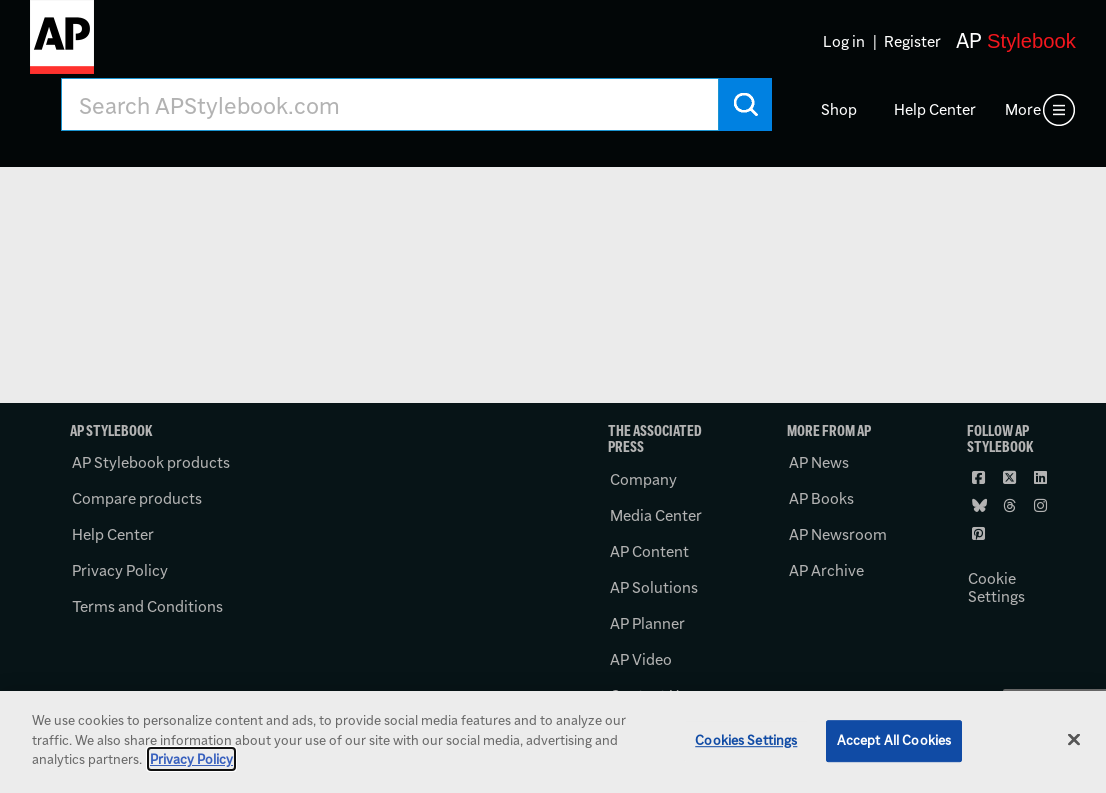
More (1023, 109)
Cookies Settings (746, 740)
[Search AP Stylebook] (390, 104)
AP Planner (647, 623)
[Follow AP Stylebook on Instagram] (1043, 505)
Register (912, 41)
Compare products (137, 498)
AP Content (649, 551)
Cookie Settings (996, 588)
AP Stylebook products (151, 462)
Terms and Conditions (147, 606)
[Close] (1074, 740)
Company (643, 479)
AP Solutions (654, 587)
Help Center (935, 109)
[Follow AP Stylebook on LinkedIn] (1043, 477)
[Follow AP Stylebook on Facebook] (981, 477)
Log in (844, 41)
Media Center (656, 515)
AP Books (821, 498)
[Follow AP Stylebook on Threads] (1012, 505)
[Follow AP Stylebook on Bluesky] (981, 505)
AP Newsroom (838, 534)
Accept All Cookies (894, 740)
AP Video (641, 659)
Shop (839, 109)
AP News (819, 462)
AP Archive (826, 570)
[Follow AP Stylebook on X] (1012, 477)
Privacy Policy (120, 570)
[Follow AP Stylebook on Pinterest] (981, 533)
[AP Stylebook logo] (62, 45)
